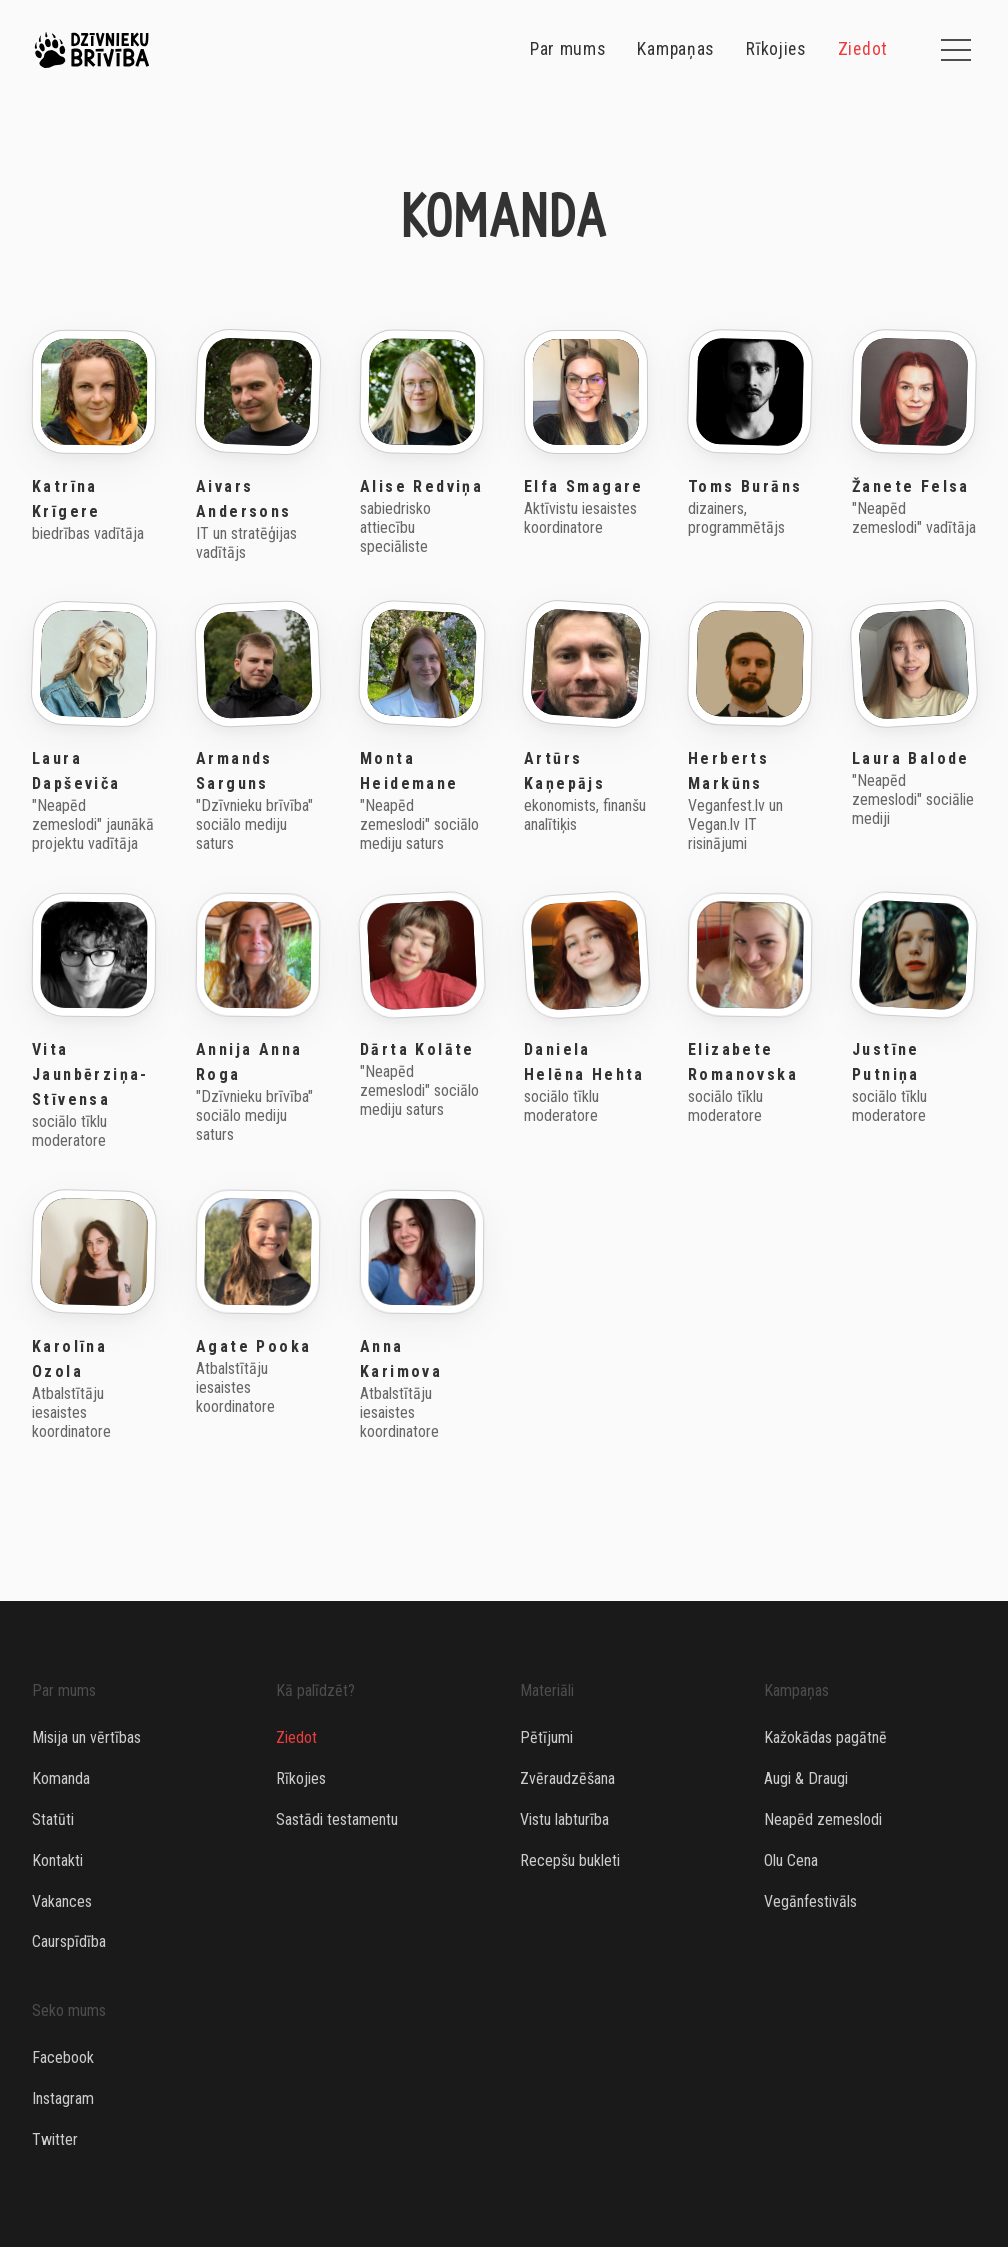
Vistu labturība (564, 1819)
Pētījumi (546, 1737)
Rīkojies (776, 50)
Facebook (63, 2057)
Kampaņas (675, 50)
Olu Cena (791, 1860)
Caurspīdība (69, 1941)
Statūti (53, 1819)
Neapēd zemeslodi (823, 1819)
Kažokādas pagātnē (825, 1737)
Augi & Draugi (806, 1778)
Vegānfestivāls (810, 1901)
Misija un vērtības (86, 1737)
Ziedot (863, 50)
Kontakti (57, 1860)
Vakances (62, 1901)
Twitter (55, 2139)
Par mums (568, 50)
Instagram (63, 2098)
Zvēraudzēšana (567, 1778)
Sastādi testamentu (337, 1819)
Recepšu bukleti (570, 1860)
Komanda (61, 1778)
